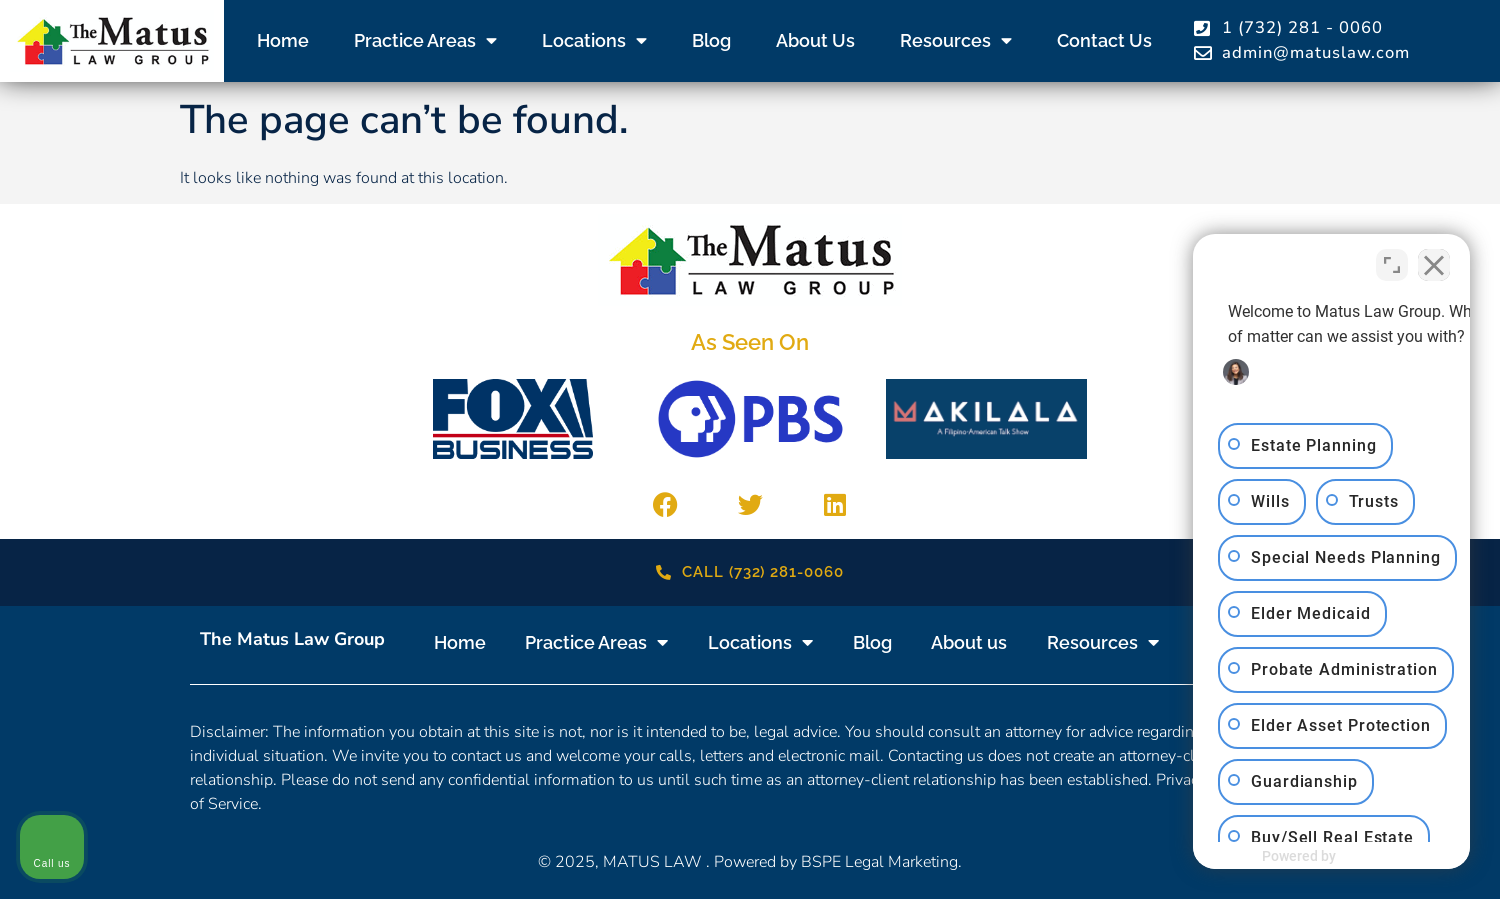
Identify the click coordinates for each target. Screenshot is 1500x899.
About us (815, 40)
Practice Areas (425, 41)
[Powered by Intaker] (1330, 857)
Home (283, 40)
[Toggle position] (1392, 260)
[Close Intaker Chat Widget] (1434, 260)
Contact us (1104, 40)
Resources (956, 41)
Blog (711, 40)
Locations (594, 41)
